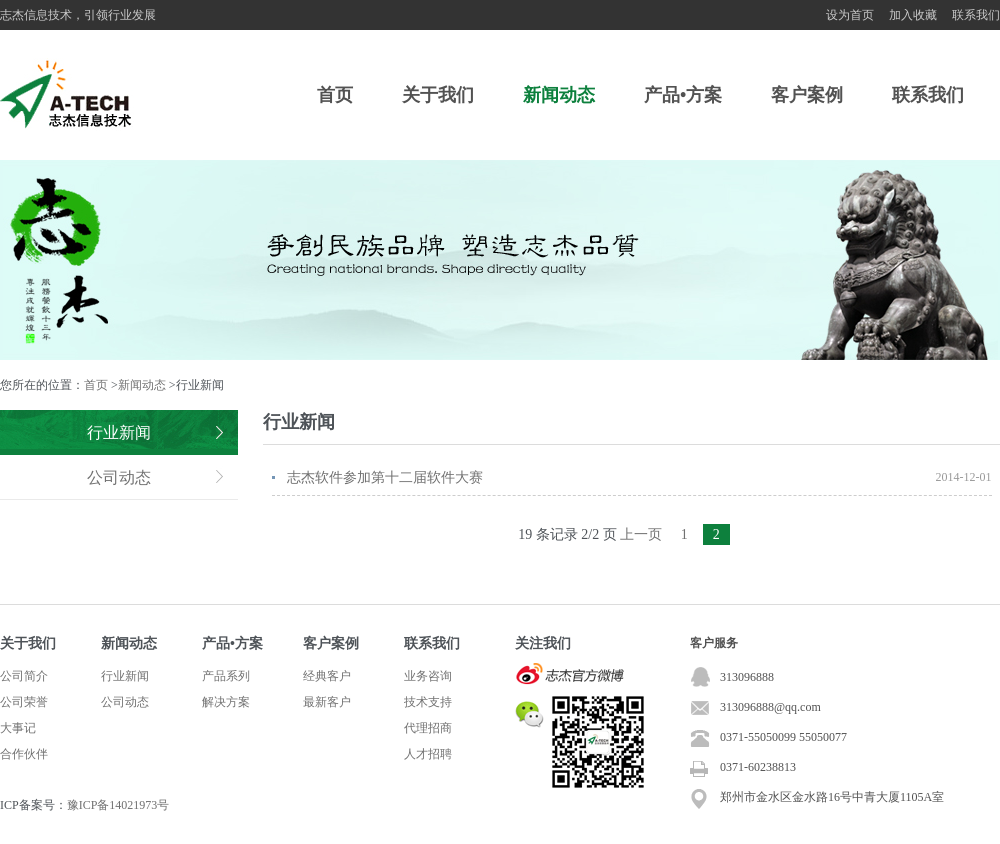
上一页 (641, 534)
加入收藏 (913, 15)
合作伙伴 (24, 754)
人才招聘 (428, 754)
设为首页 (850, 15)
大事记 (18, 728)
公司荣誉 (24, 702)
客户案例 (807, 95)
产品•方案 (683, 95)
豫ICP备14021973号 (118, 805)
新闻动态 (559, 95)
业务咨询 (428, 676)
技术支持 (428, 702)
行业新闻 (119, 432)
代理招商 (428, 728)
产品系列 (226, 676)
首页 (335, 95)
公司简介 (24, 676)
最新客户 (327, 702)
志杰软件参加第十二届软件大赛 (385, 477)
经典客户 (327, 676)
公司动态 (119, 477)
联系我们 (976, 15)
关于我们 (438, 95)
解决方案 (226, 702)
